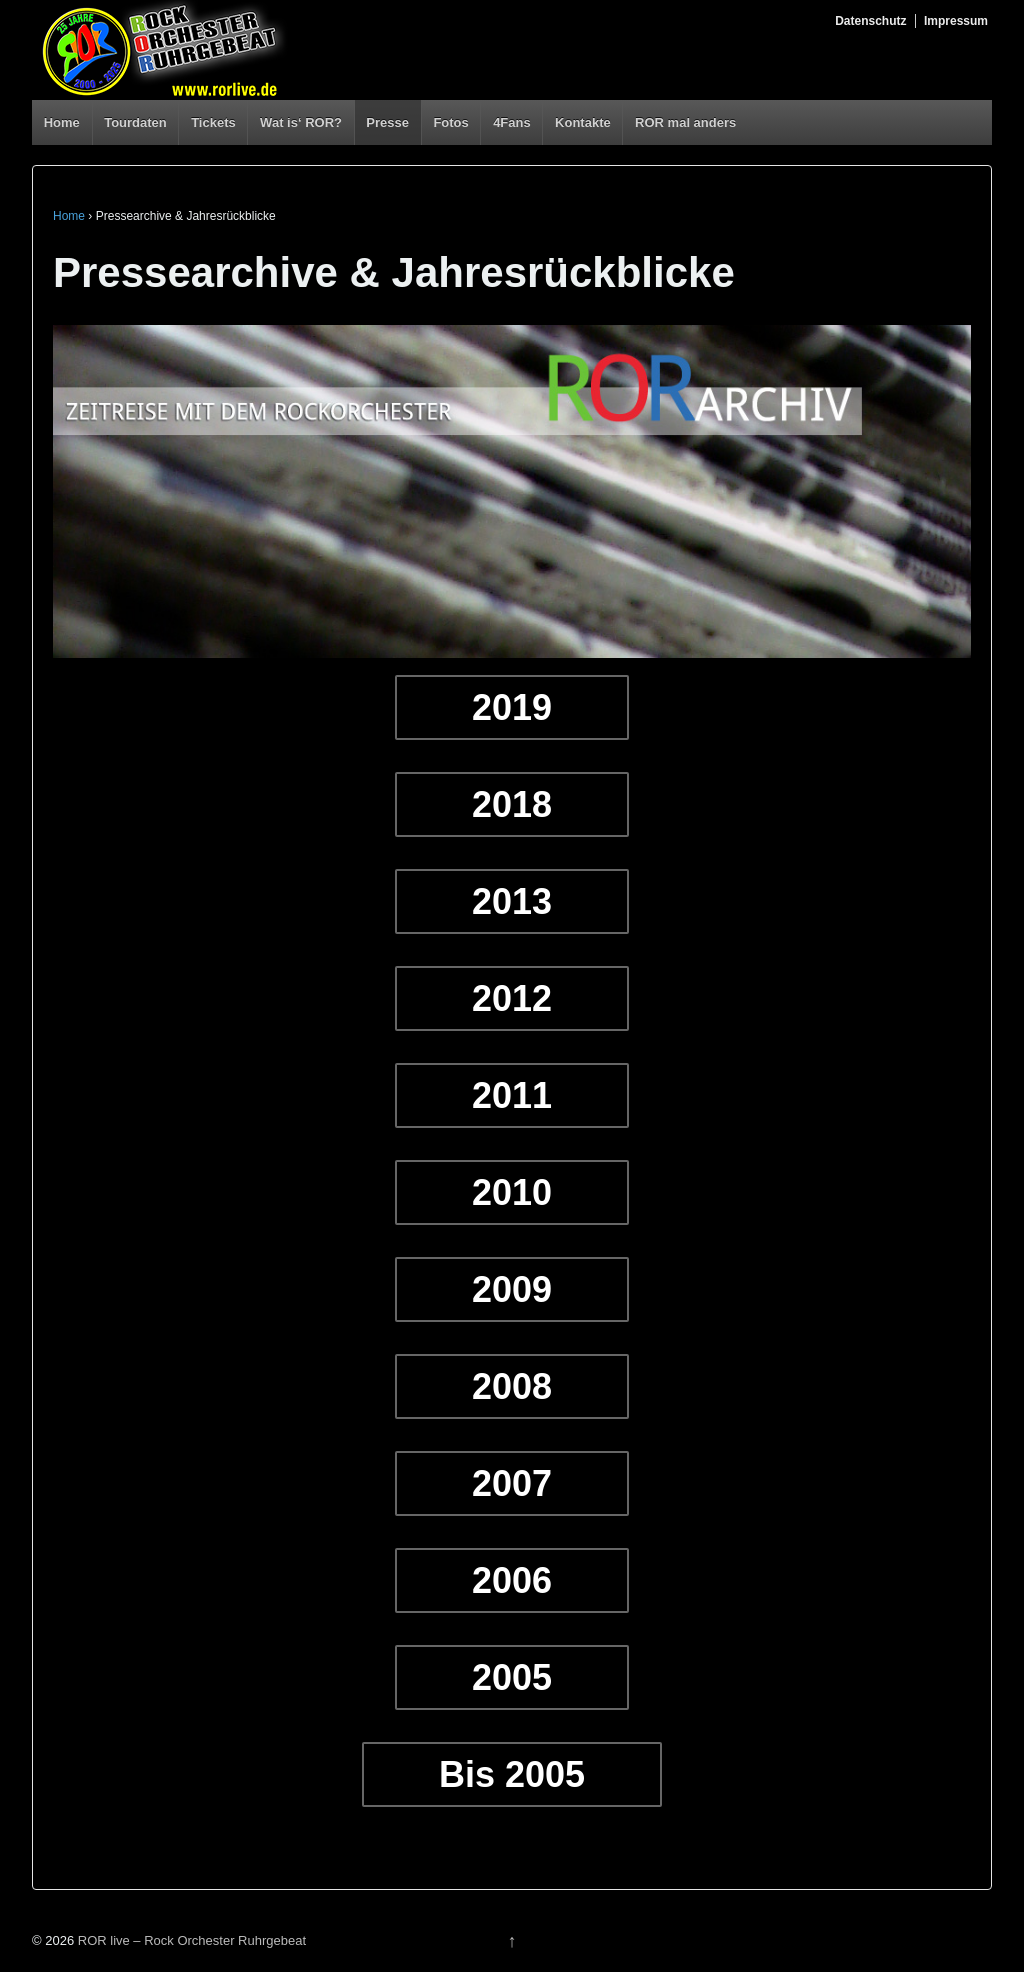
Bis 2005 (512, 1774)
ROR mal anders (685, 122)
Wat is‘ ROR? (301, 122)
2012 (512, 998)
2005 (512, 1677)
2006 (512, 1580)
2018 (512, 804)
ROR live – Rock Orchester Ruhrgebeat (190, 1940)
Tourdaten (135, 122)
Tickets (213, 122)
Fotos (450, 122)
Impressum (956, 21)
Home (62, 122)
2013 (512, 901)
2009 (512, 1289)
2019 (512, 707)
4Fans (512, 122)
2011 (512, 1095)
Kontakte (583, 122)
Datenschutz (870, 21)
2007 (512, 1483)
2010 (512, 1192)
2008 (512, 1386)
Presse (387, 122)
